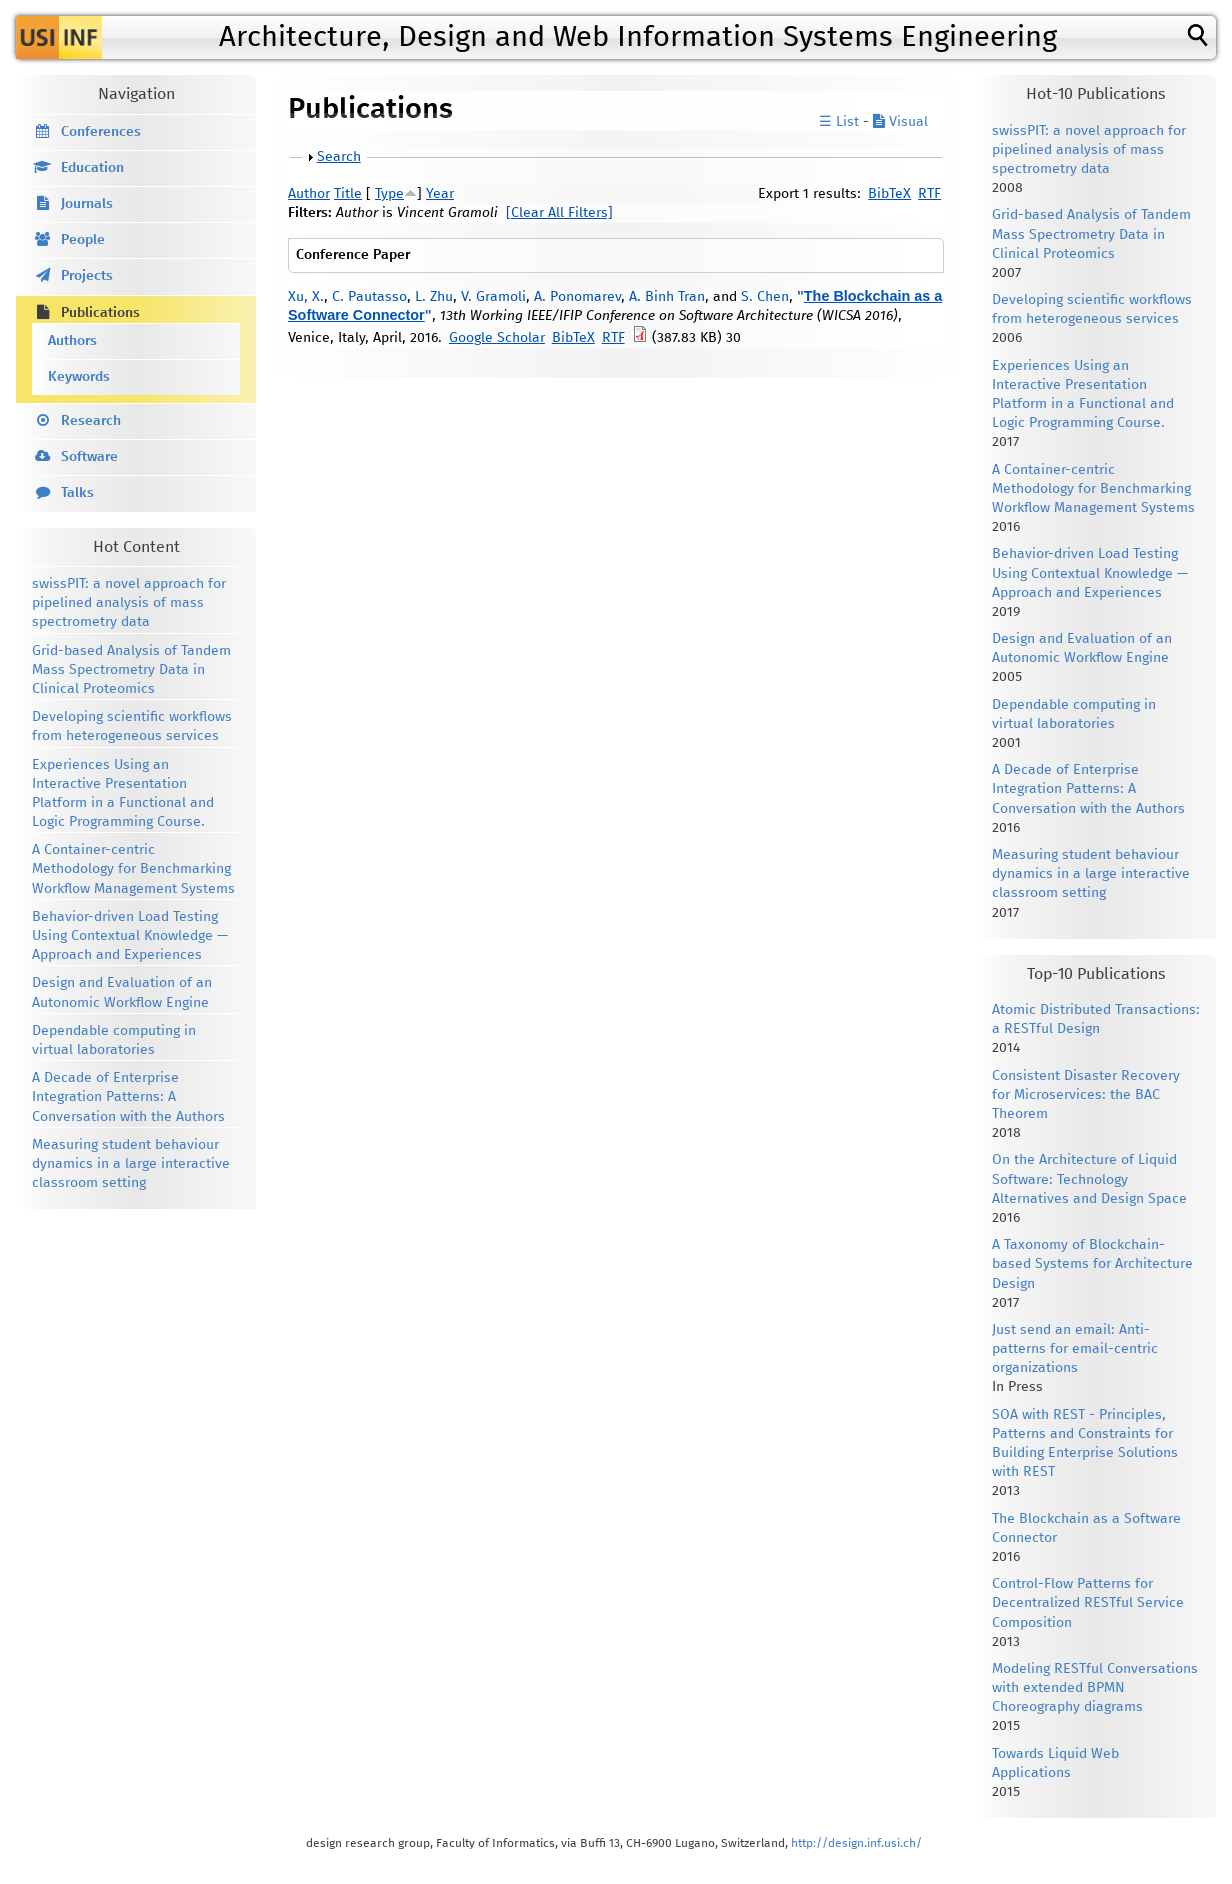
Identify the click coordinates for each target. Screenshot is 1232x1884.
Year (440, 194)
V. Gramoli (493, 297)
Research (91, 421)
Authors (72, 341)
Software (89, 457)
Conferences (101, 132)
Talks (77, 493)
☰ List (839, 122)
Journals (87, 204)
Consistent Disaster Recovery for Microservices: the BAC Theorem (1086, 1095)
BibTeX (889, 194)
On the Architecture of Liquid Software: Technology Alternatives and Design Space (1089, 1179)
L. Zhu (434, 297)
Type (389, 194)
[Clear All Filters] (559, 213)
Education (92, 168)
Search (339, 157)
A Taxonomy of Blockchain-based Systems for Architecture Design (1092, 1264)
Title (348, 194)
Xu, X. (306, 297)
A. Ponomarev (577, 297)
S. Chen (765, 297)
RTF (929, 194)
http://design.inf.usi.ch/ (856, 1843)
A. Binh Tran (667, 297)
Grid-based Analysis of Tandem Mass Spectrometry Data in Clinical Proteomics (131, 670)
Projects (87, 276)
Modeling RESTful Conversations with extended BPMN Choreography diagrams (1095, 1688)
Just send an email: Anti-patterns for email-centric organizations (1075, 1349)
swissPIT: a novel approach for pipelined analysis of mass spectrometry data (129, 603)
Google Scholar (497, 338)
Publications (100, 313)
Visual (900, 122)
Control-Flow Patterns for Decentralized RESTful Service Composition (1088, 1603)
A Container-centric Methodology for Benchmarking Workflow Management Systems (133, 869)
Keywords (79, 377)
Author (309, 194)
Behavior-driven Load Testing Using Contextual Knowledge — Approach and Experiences (130, 936)
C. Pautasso (369, 297)
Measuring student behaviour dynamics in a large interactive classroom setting (131, 1164)
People (83, 240)
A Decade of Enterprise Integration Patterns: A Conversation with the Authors (128, 1097)
